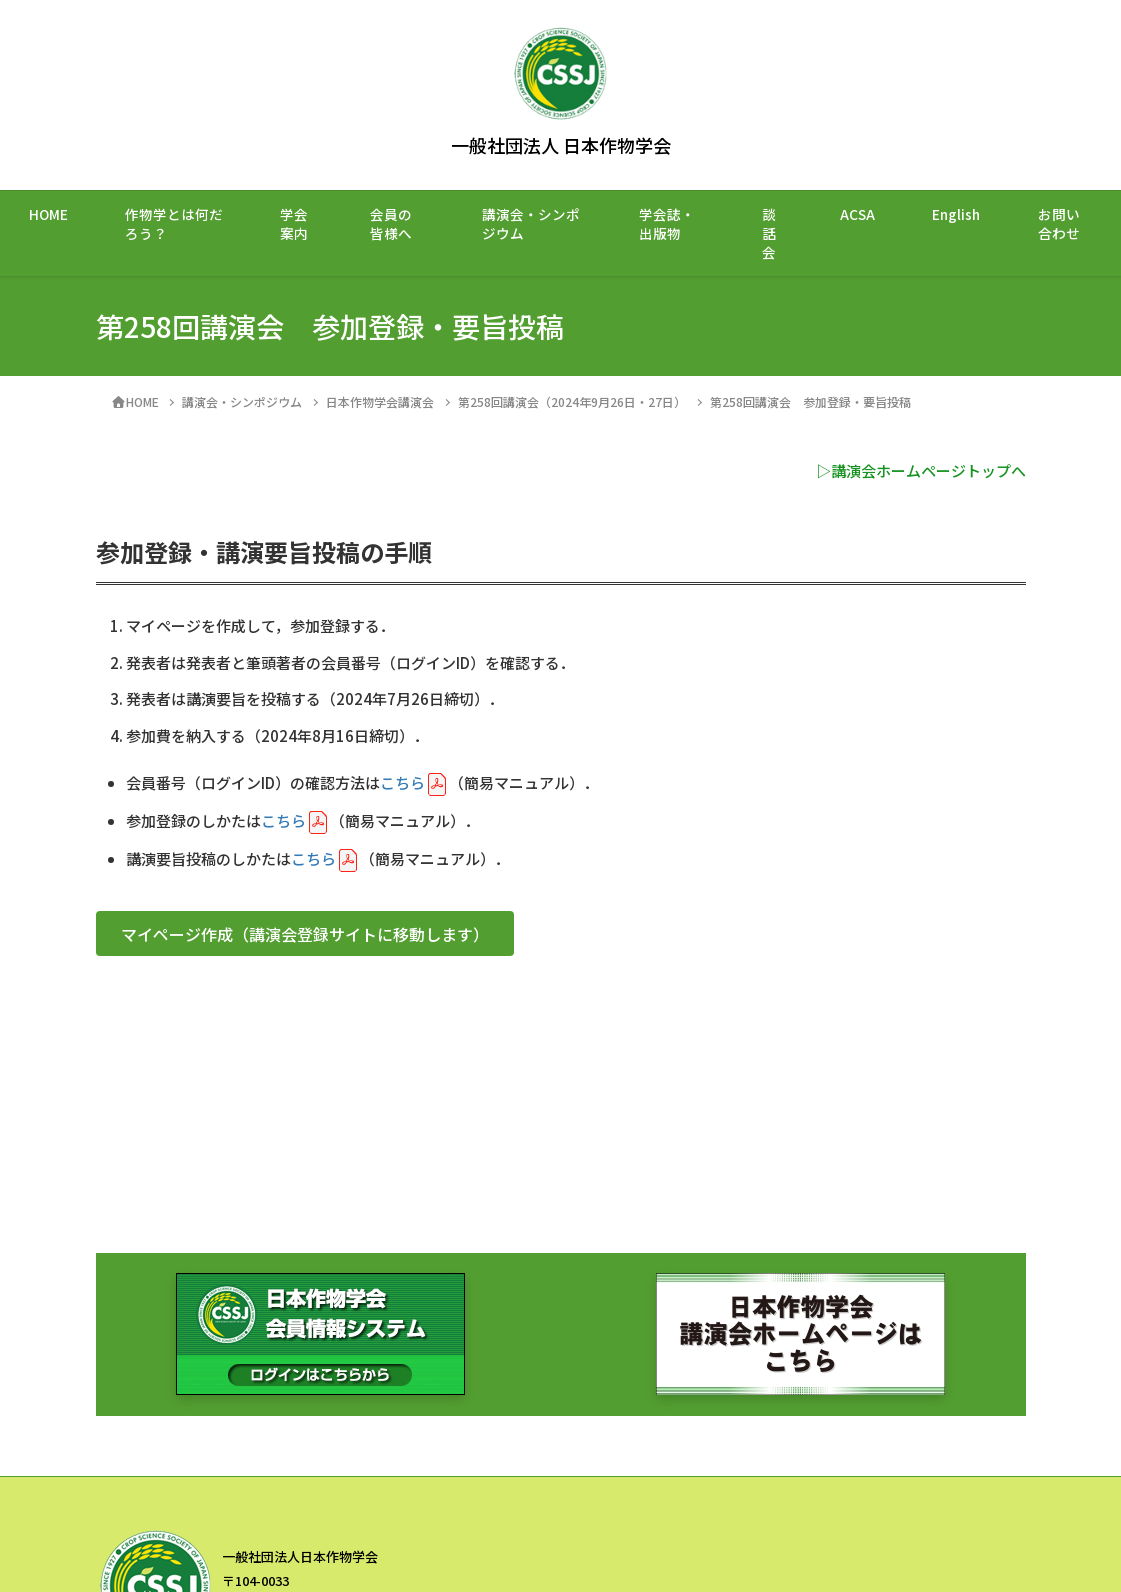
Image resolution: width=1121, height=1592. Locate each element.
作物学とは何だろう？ (174, 223)
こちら (402, 782)
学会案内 (294, 223)
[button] (305, 933)
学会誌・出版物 (667, 223)
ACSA (857, 214)
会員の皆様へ (391, 223)
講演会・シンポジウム (531, 223)
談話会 (769, 233)
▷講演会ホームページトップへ (921, 470)
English (956, 214)
